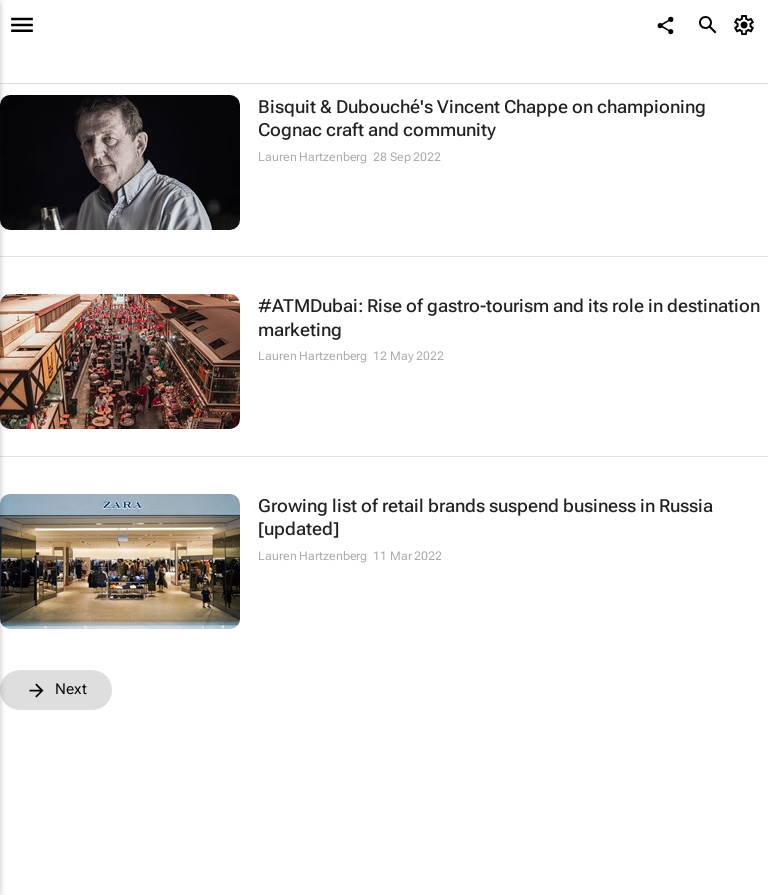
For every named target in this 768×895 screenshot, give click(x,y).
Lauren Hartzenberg (312, 157)
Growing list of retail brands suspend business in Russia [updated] (485, 517)
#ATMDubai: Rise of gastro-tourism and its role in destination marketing (509, 317)
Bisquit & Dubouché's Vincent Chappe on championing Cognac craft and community (482, 118)
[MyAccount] (747, 25)
